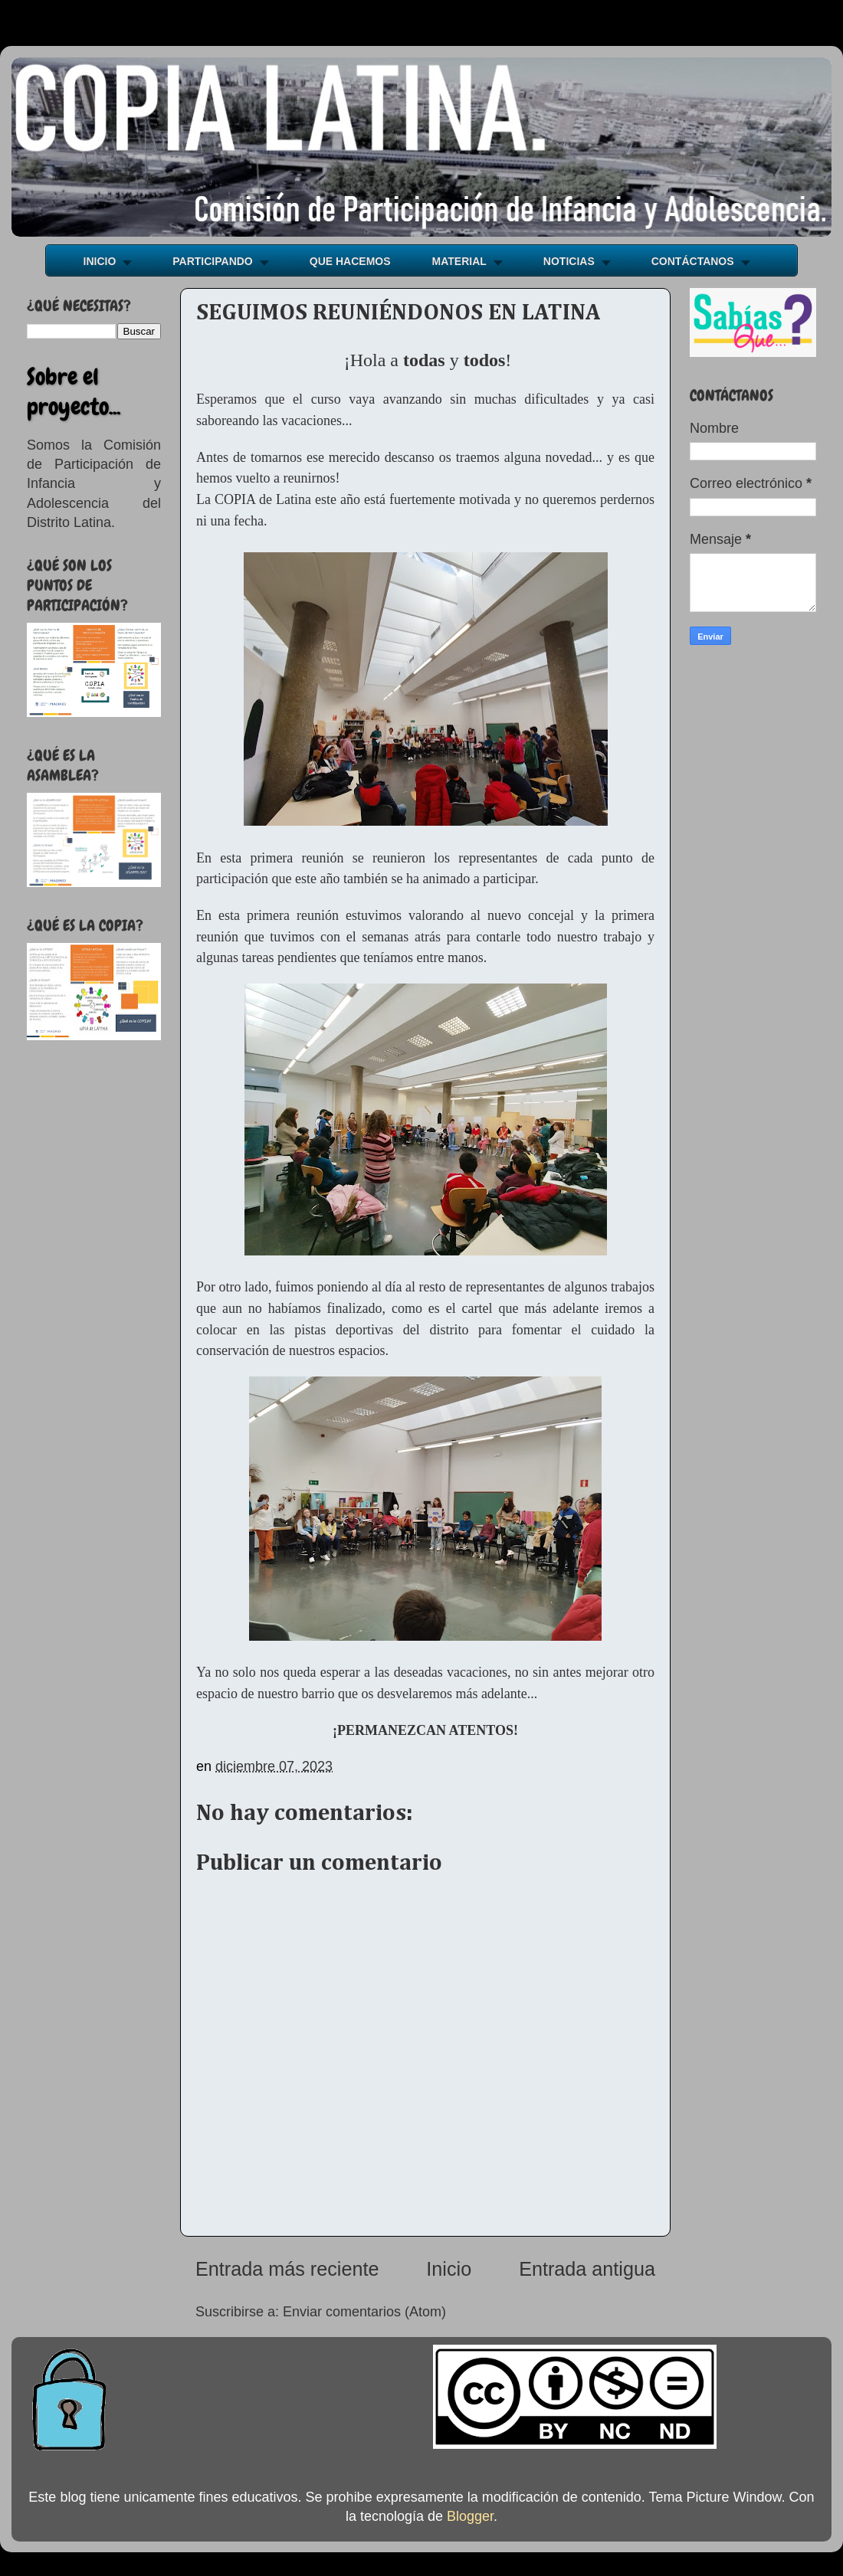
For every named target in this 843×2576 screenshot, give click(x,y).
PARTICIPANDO (212, 261)
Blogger (470, 2516)
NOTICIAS (569, 261)
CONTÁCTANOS (692, 261)
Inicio (448, 2269)
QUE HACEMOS (350, 261)
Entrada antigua (587, 2269)
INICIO (100, 261)
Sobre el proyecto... (73, 391)
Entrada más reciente (287, 2269)
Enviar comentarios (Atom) (364, 2311)
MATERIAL (459, 261)
